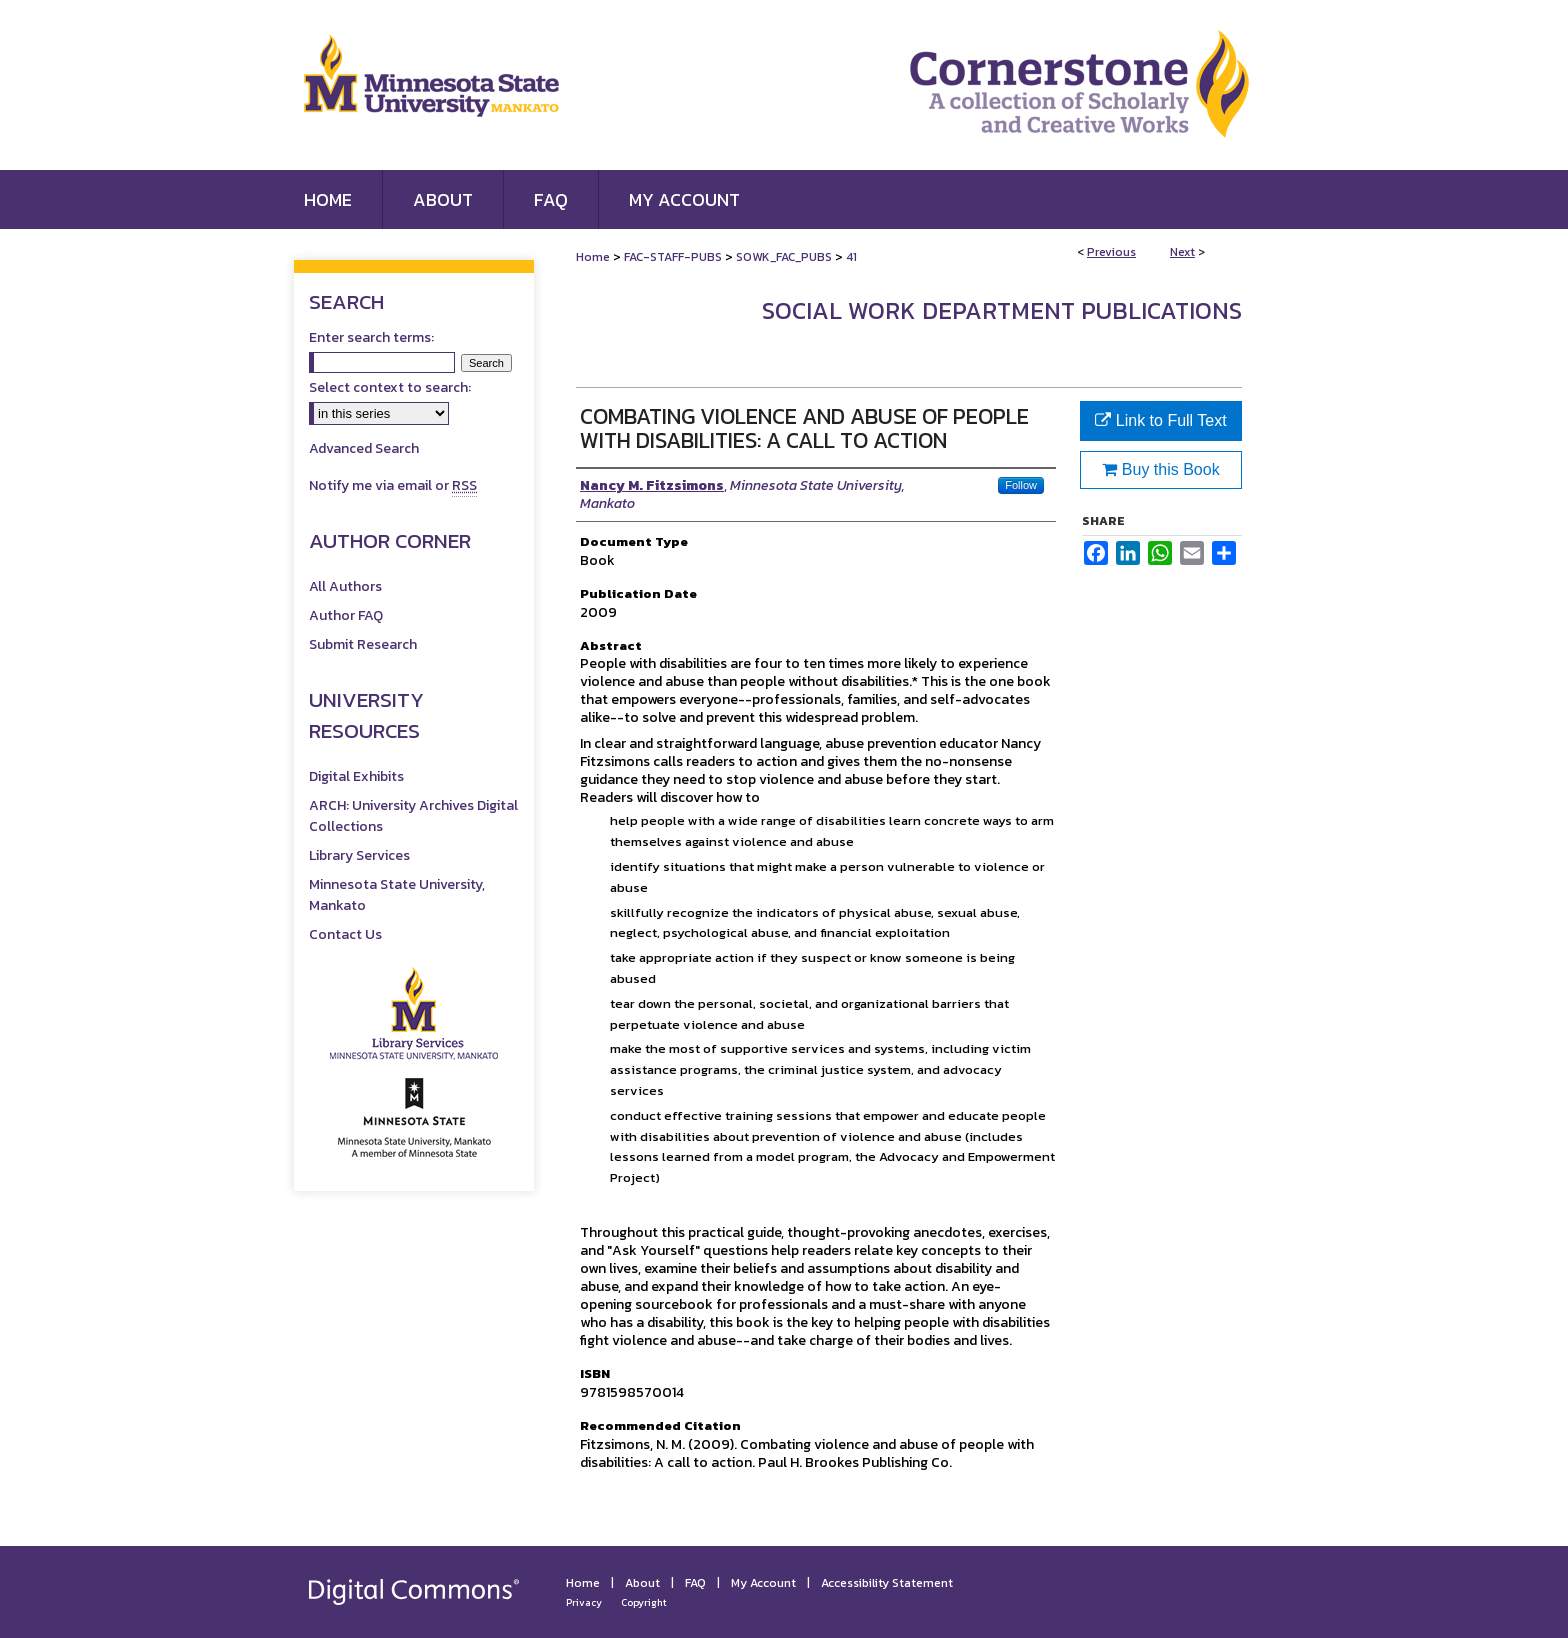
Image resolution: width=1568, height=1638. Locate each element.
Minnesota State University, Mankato (397, 895)
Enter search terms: (371, 337)
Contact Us (345, 934)
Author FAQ (346, 615)
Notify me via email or (393, 485)
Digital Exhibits (356, 776)
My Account (763, 1583)
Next (1182, 252)
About (642, 1583)
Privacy (584, 1602)
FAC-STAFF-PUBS (673, 257)
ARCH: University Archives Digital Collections (413, 816)
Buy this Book (1160, 469)
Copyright (644, 1602)
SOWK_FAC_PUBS (784, 257)
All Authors (345, 586)
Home (593, 257)
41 (851, 257)
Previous (1111, 252)
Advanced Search (364, 448)
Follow (1021, 485)
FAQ (695, 1583)
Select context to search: (390, 387)
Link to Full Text (1160, 420)
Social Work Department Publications (1002, 310)
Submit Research (363, 644)
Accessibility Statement (887, 1583)
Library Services (359, 855)
